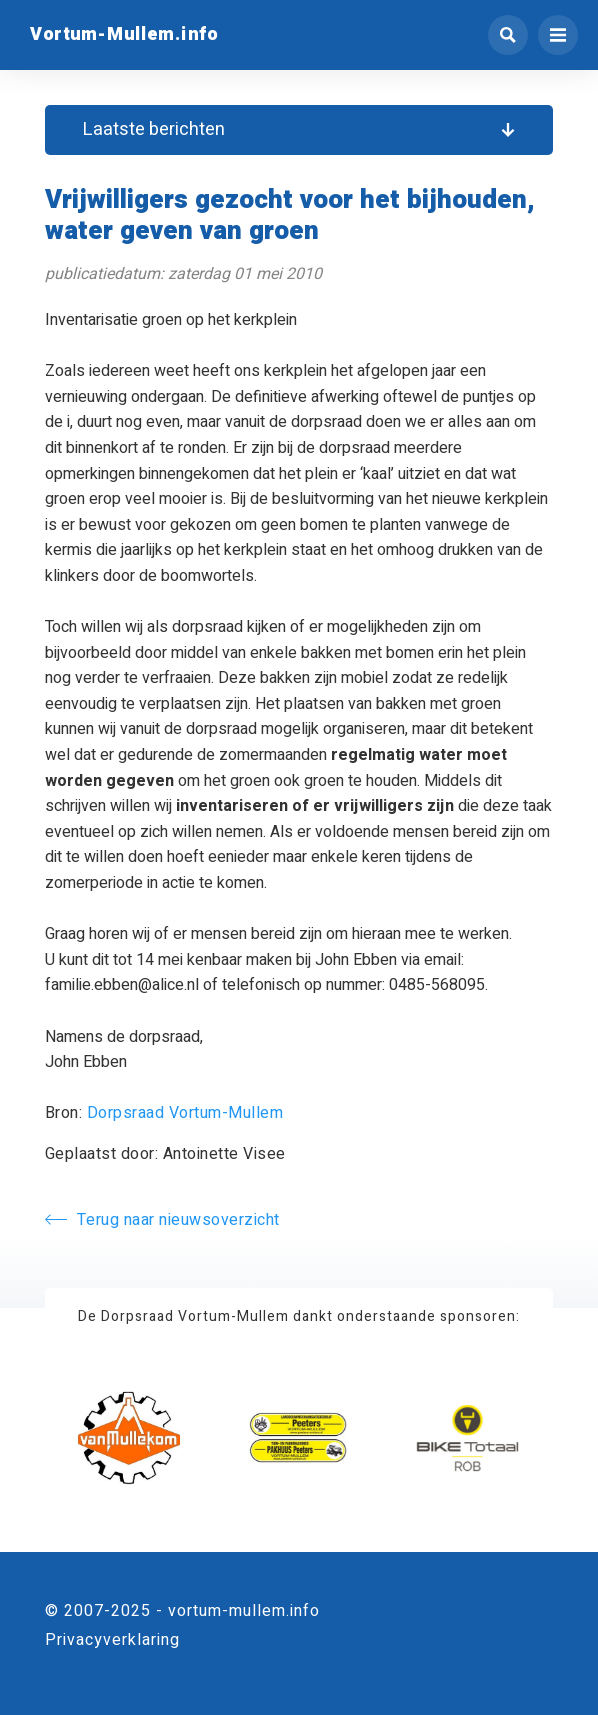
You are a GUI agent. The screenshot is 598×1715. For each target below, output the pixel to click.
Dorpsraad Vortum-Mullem (185, 1113)
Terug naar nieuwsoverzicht (162, 1220)
